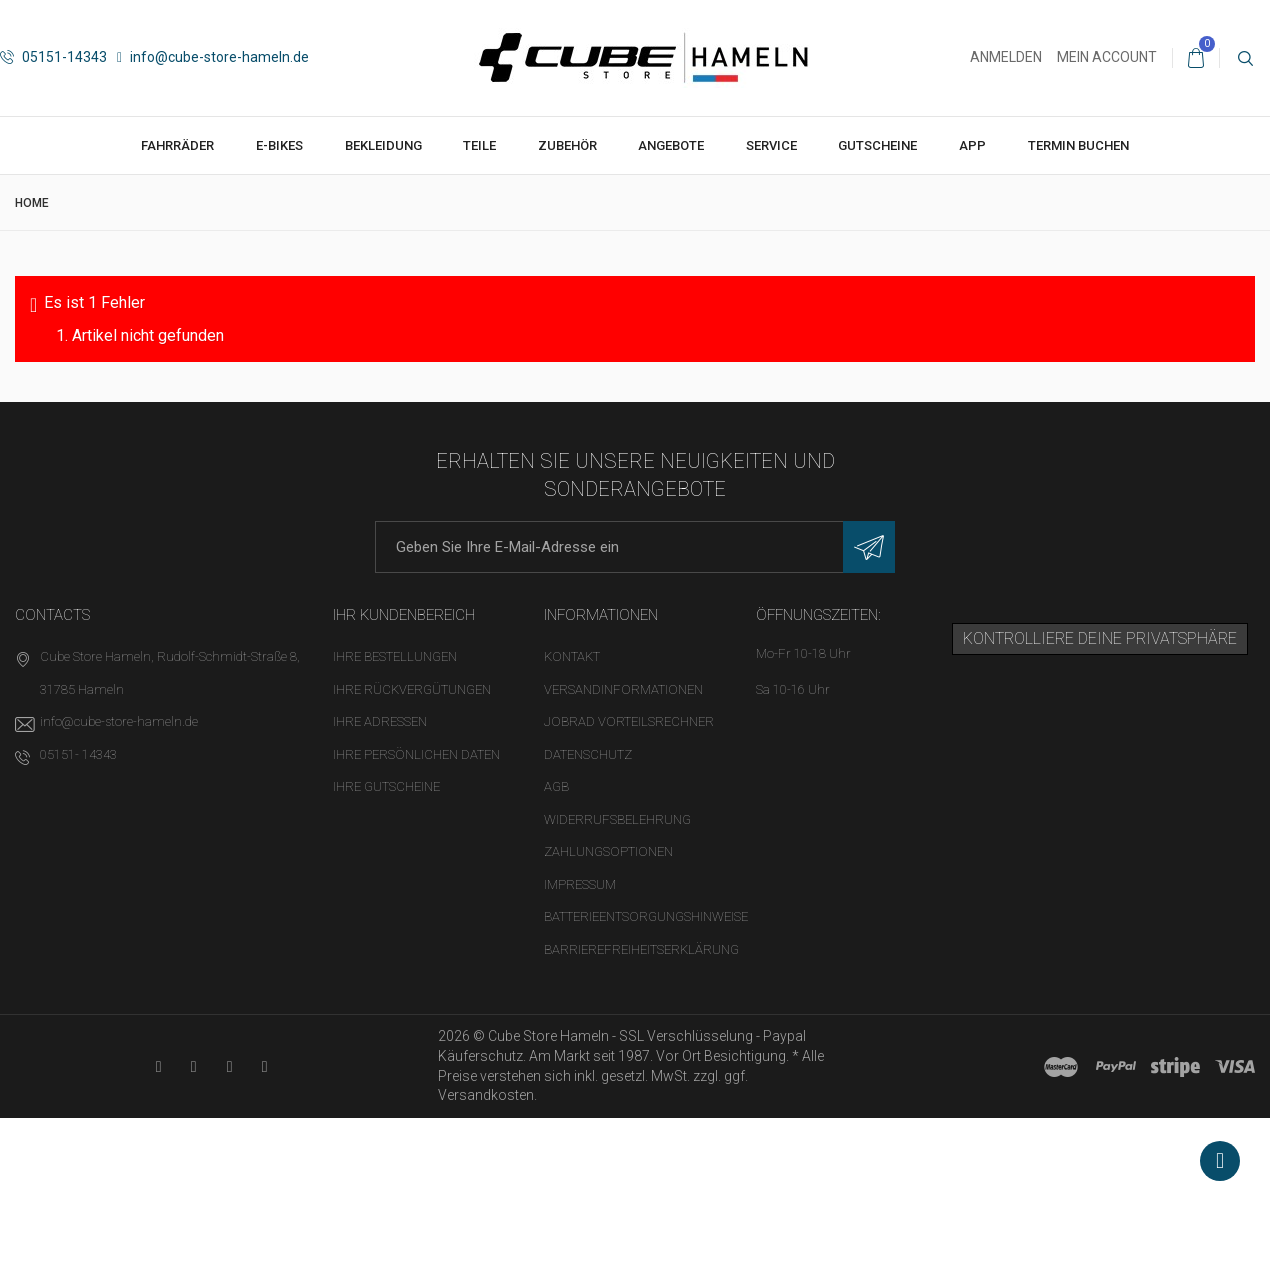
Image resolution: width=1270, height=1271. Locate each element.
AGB (556, 786)
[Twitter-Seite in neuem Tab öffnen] (229, 1066)
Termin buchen (1078, 145)
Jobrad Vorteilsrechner (629, 721)
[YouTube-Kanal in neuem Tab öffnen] (158, 1066)
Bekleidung (383, 145)
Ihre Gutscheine (386, 786)
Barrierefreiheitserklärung (641, 949)
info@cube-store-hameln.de (213, 57)
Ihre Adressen (380, 721)
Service (771, 145)
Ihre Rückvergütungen (412, 689)
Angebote (671, 145)
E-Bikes (279, 145)
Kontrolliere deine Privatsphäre (1100, 638)
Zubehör (567, 145)
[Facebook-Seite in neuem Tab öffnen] (193, 1066)
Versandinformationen (623, 689)
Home (32, 203)
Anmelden (1006, 57)
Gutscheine (877, 145)
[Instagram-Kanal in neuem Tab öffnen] (264, 1066)
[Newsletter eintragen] (869, 547)
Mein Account (1107, 57)
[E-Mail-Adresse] (635, 547)
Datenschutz (588, 754)
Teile (479, 145)
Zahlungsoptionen (608, 851)
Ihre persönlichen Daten (416, 754)
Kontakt (572, 656)
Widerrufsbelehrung (617, 819)
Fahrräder (177, 145)
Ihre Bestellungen (395, 656)
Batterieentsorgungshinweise (646, 916)
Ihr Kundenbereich (404, 615)
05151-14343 (53, 57)
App (972, 145)
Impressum (580, 884)
